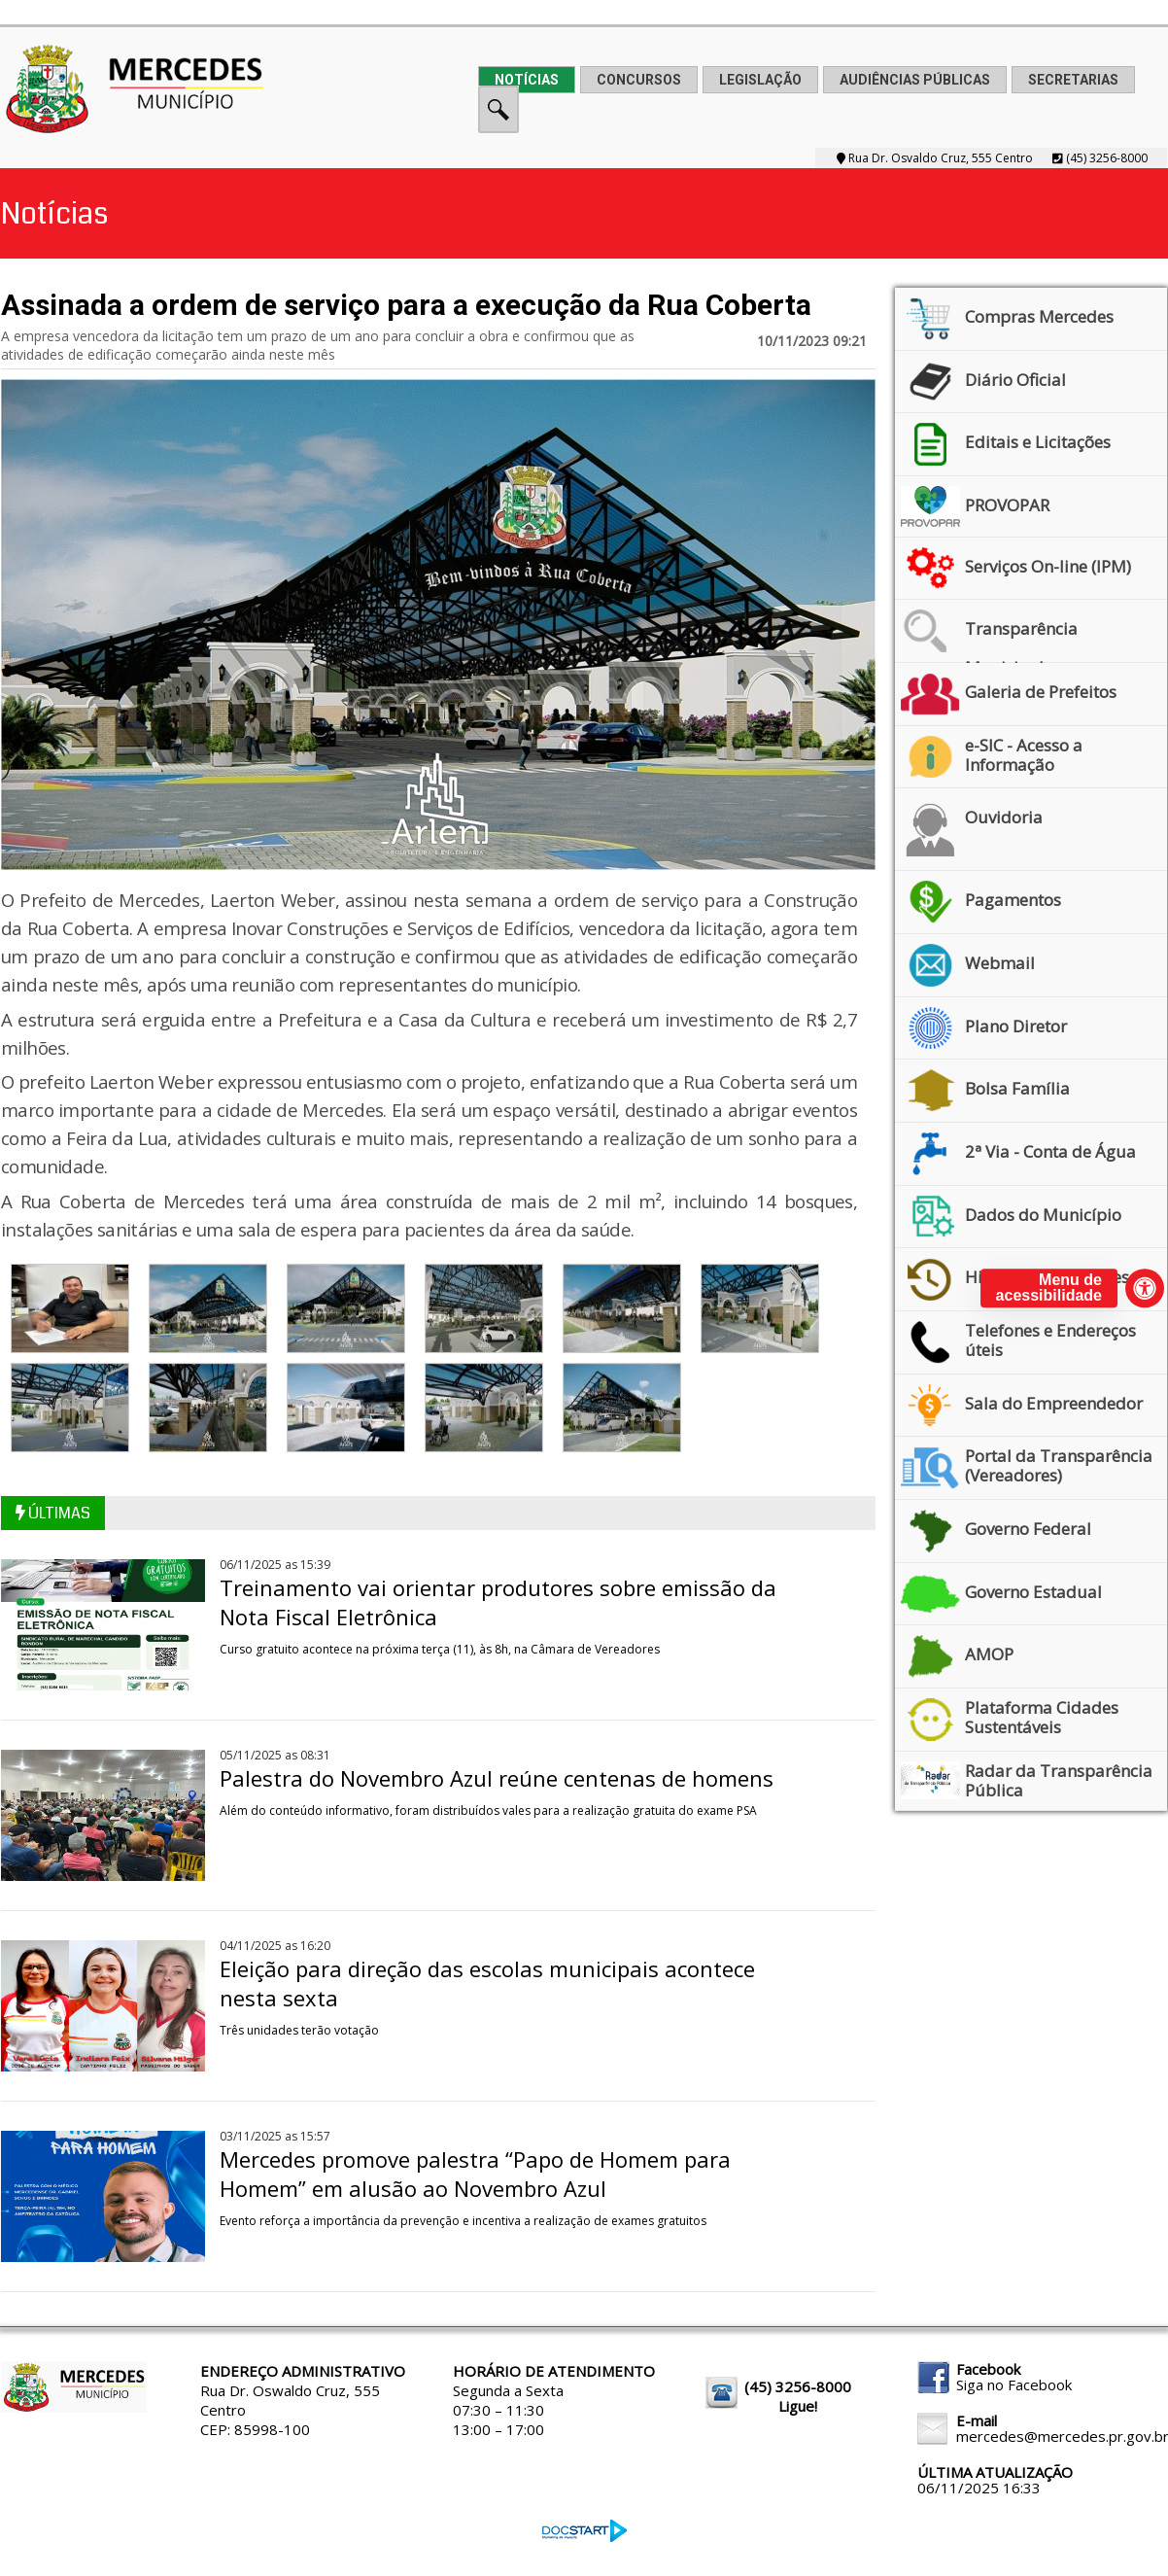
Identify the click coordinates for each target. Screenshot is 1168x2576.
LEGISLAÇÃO (760, 79)
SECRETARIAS (1073, 79)
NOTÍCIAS (527, 79)
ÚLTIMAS (53, 1513)
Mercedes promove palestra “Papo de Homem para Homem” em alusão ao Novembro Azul (475, 2173)
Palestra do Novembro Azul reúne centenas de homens (496, 1778)
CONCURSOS (639, 79)
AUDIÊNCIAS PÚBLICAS (915, 79)
